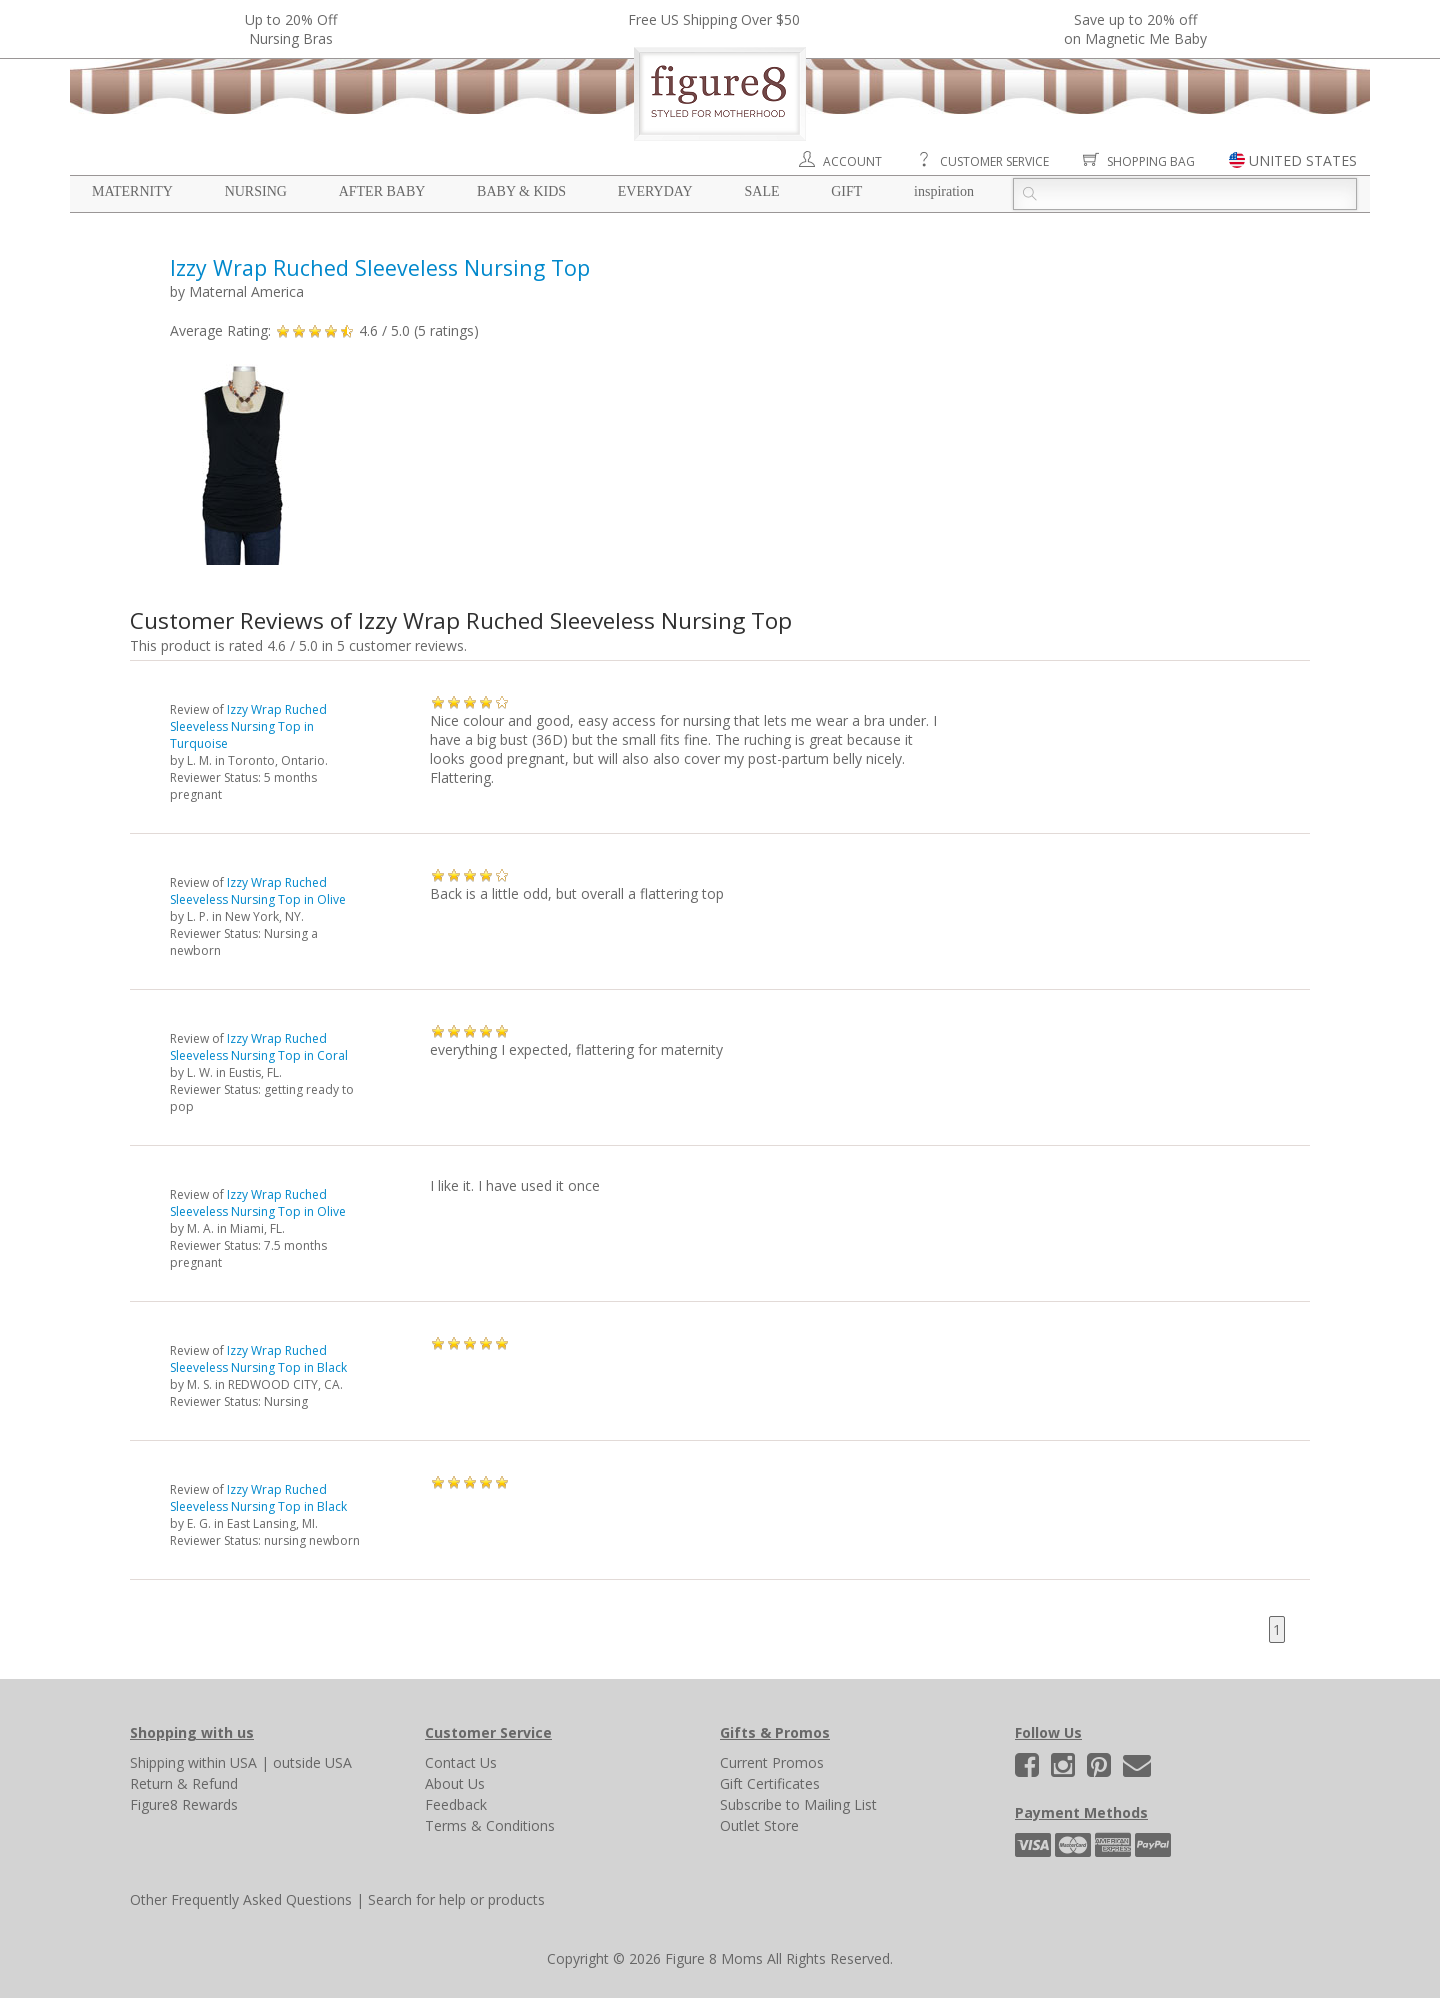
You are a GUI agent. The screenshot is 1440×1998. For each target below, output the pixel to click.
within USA (222, 1762)
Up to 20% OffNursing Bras (291, 29)
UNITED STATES (1303, 160)
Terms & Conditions (490, 1825)
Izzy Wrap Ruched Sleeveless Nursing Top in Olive (258, 891)
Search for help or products (456, 1899)
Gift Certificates (770, 1783)
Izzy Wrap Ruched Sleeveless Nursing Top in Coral (259, 1047)
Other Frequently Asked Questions (241, 1899)
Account (852, 161)
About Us (455, 1783)
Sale (761, 191)
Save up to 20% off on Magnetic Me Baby (1135, 29)
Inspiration (944, 191)
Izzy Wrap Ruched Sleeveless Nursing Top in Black (258, 1359)
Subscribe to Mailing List (798, 1804)
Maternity (132, 191)
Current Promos (772, 1762)
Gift (846, 191)
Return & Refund (184, 1783)
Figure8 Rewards (184, 1804)
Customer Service (994, 161)
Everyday (655, 191)
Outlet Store (759, 1825)
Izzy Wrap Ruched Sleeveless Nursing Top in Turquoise (248, 726)
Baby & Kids (521, 191)
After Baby (382, 191)
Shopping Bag (1151, 161)
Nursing (256, 191)
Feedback (456, 1804)
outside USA (312, 1762)
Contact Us (461, 1762)
